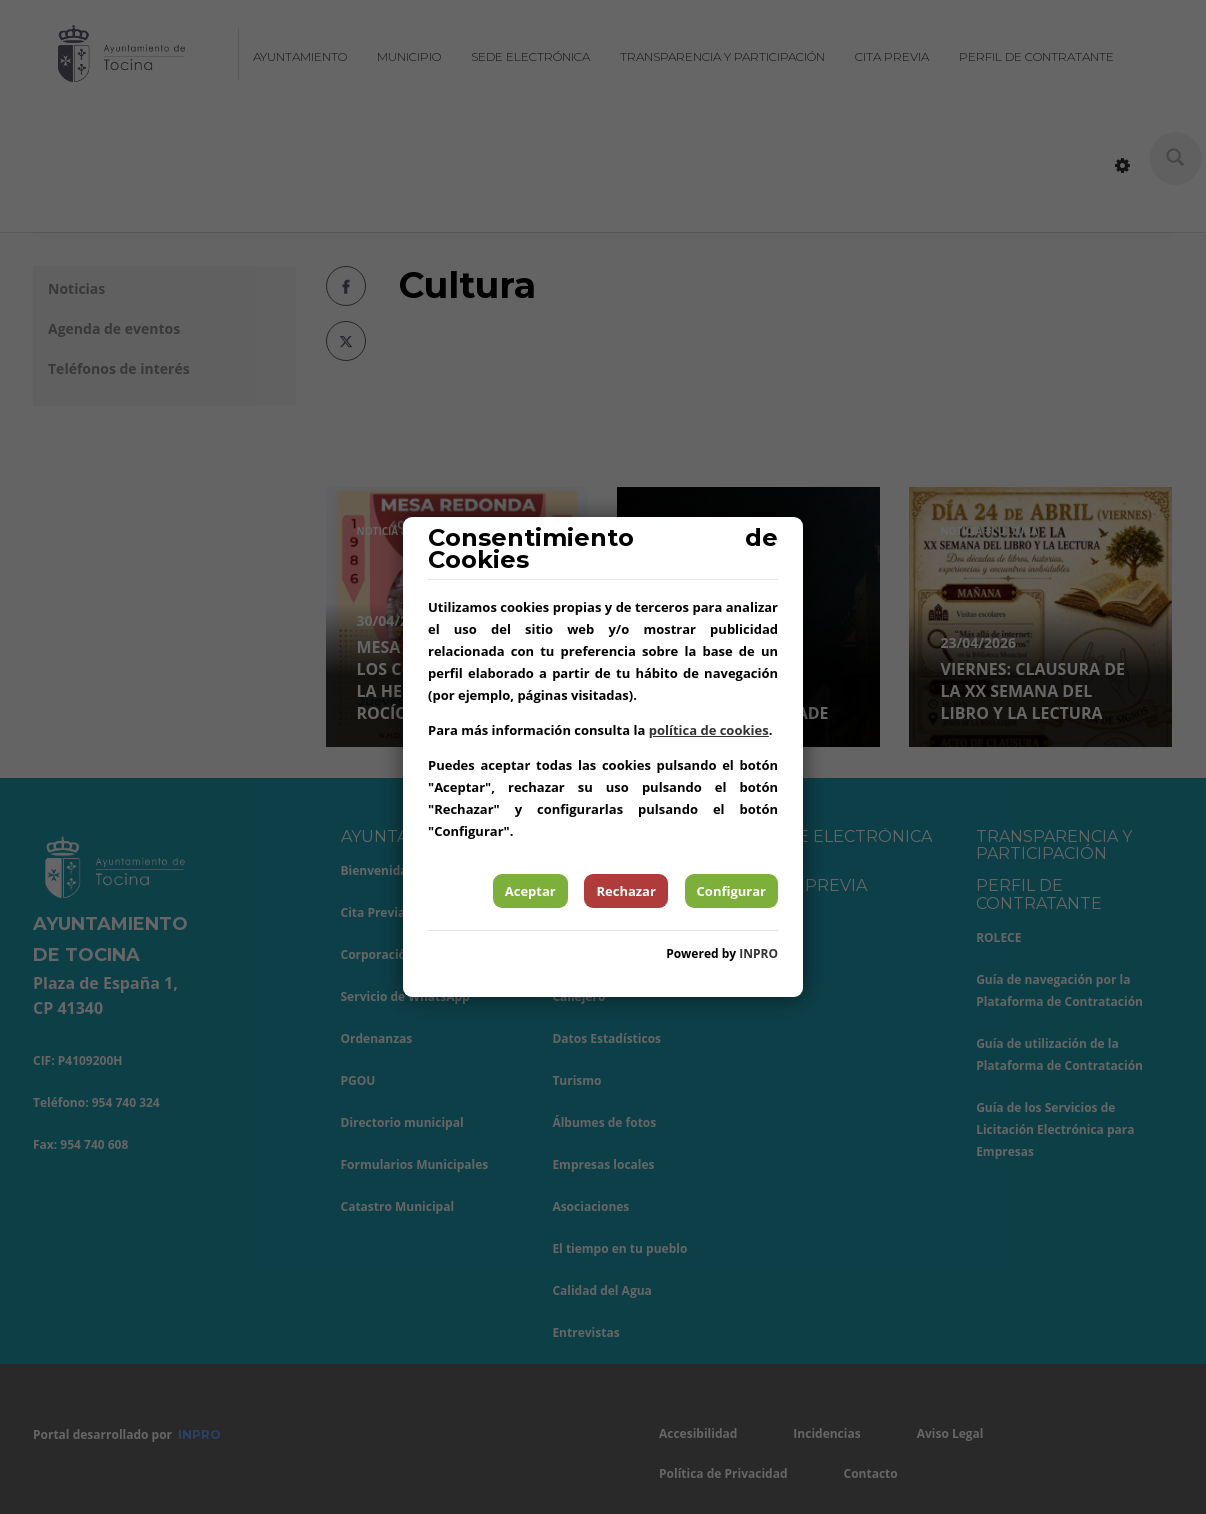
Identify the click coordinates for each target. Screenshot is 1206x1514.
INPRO (758, 953)
